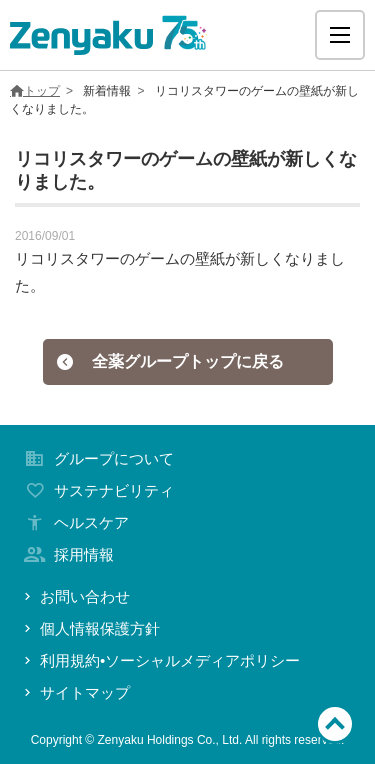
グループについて (97, 458)
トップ (35, 91)
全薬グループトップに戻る (170, 361)
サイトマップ (75, 692)
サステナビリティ (97, 490)
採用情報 (67, 554)
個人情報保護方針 (90, 628)
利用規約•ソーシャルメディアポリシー (160, 660)
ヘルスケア (74, 522)
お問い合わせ (75, 596)
